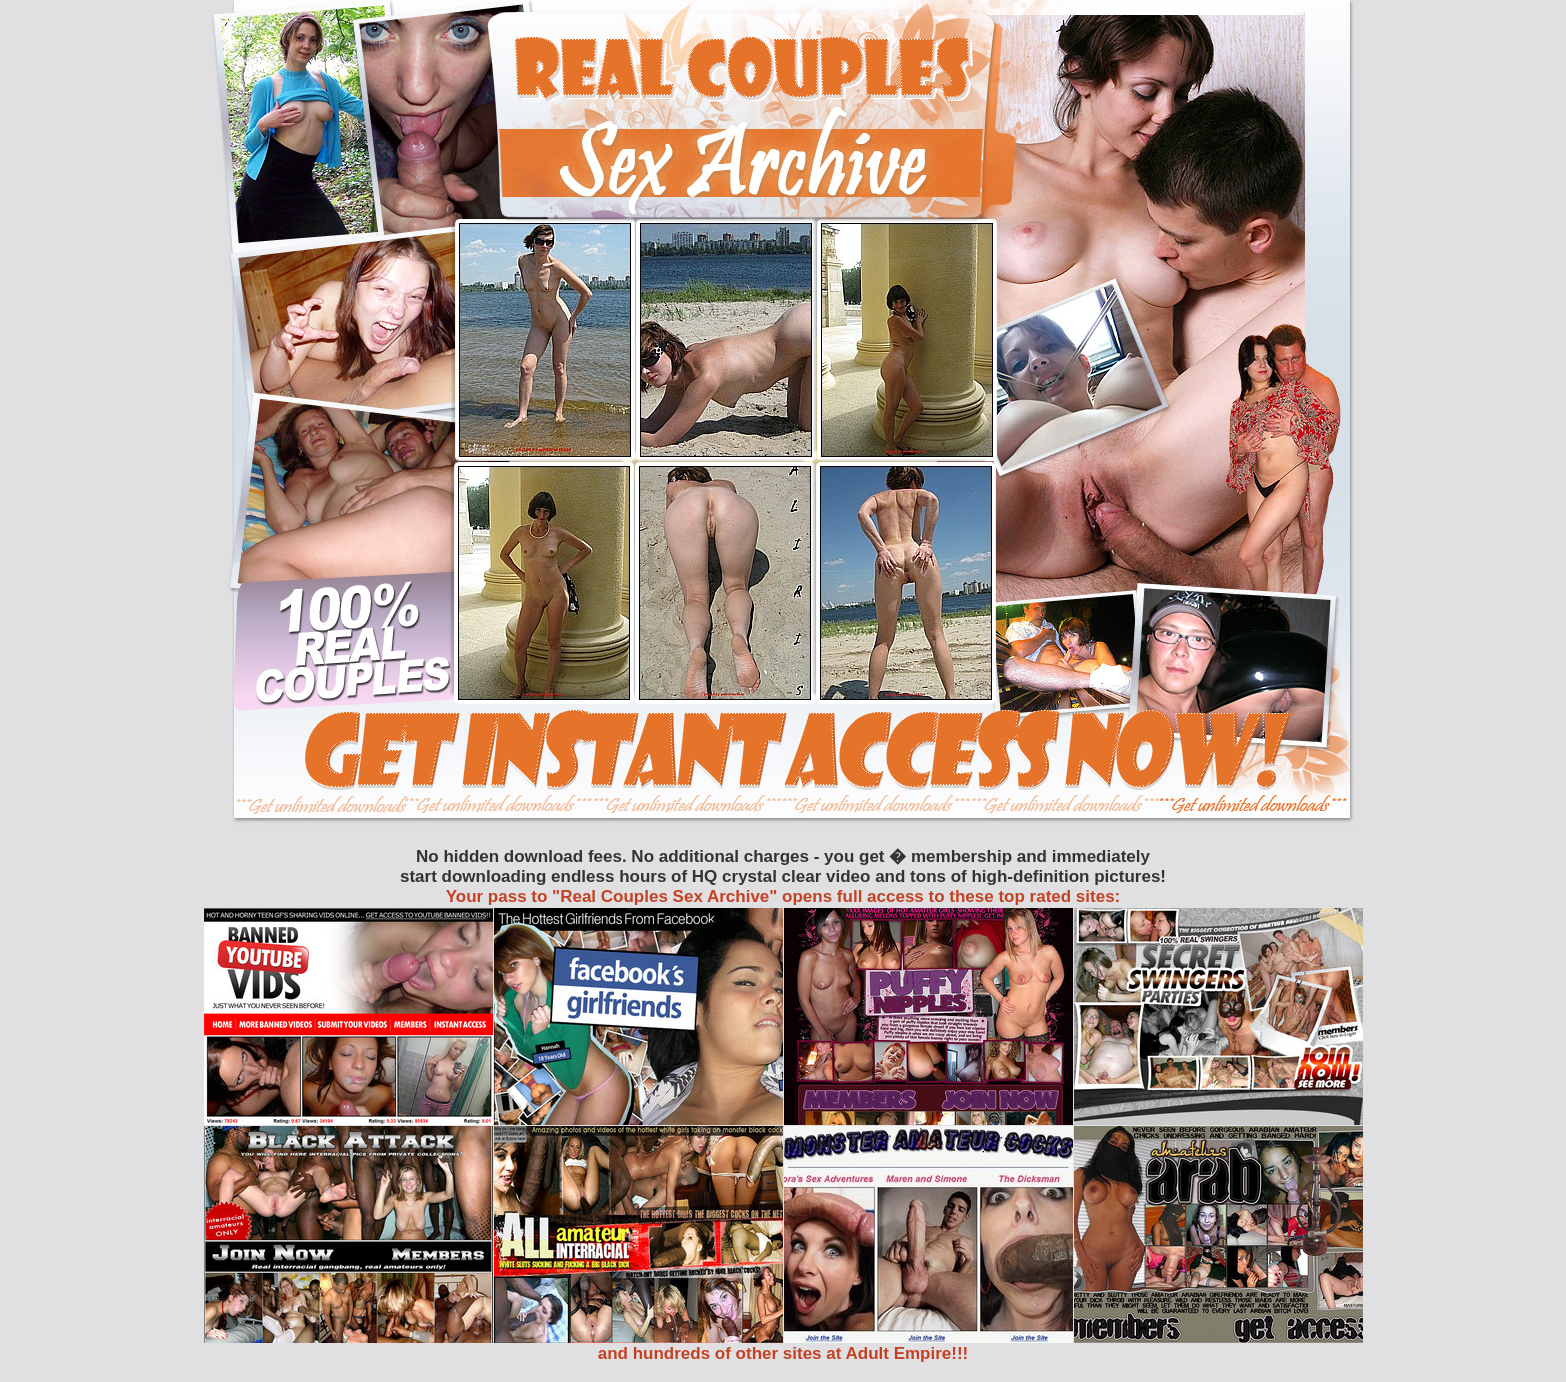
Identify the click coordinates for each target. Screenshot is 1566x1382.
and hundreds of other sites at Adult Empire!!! (783, 1353)
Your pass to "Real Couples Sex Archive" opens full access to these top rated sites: (783, 896)
